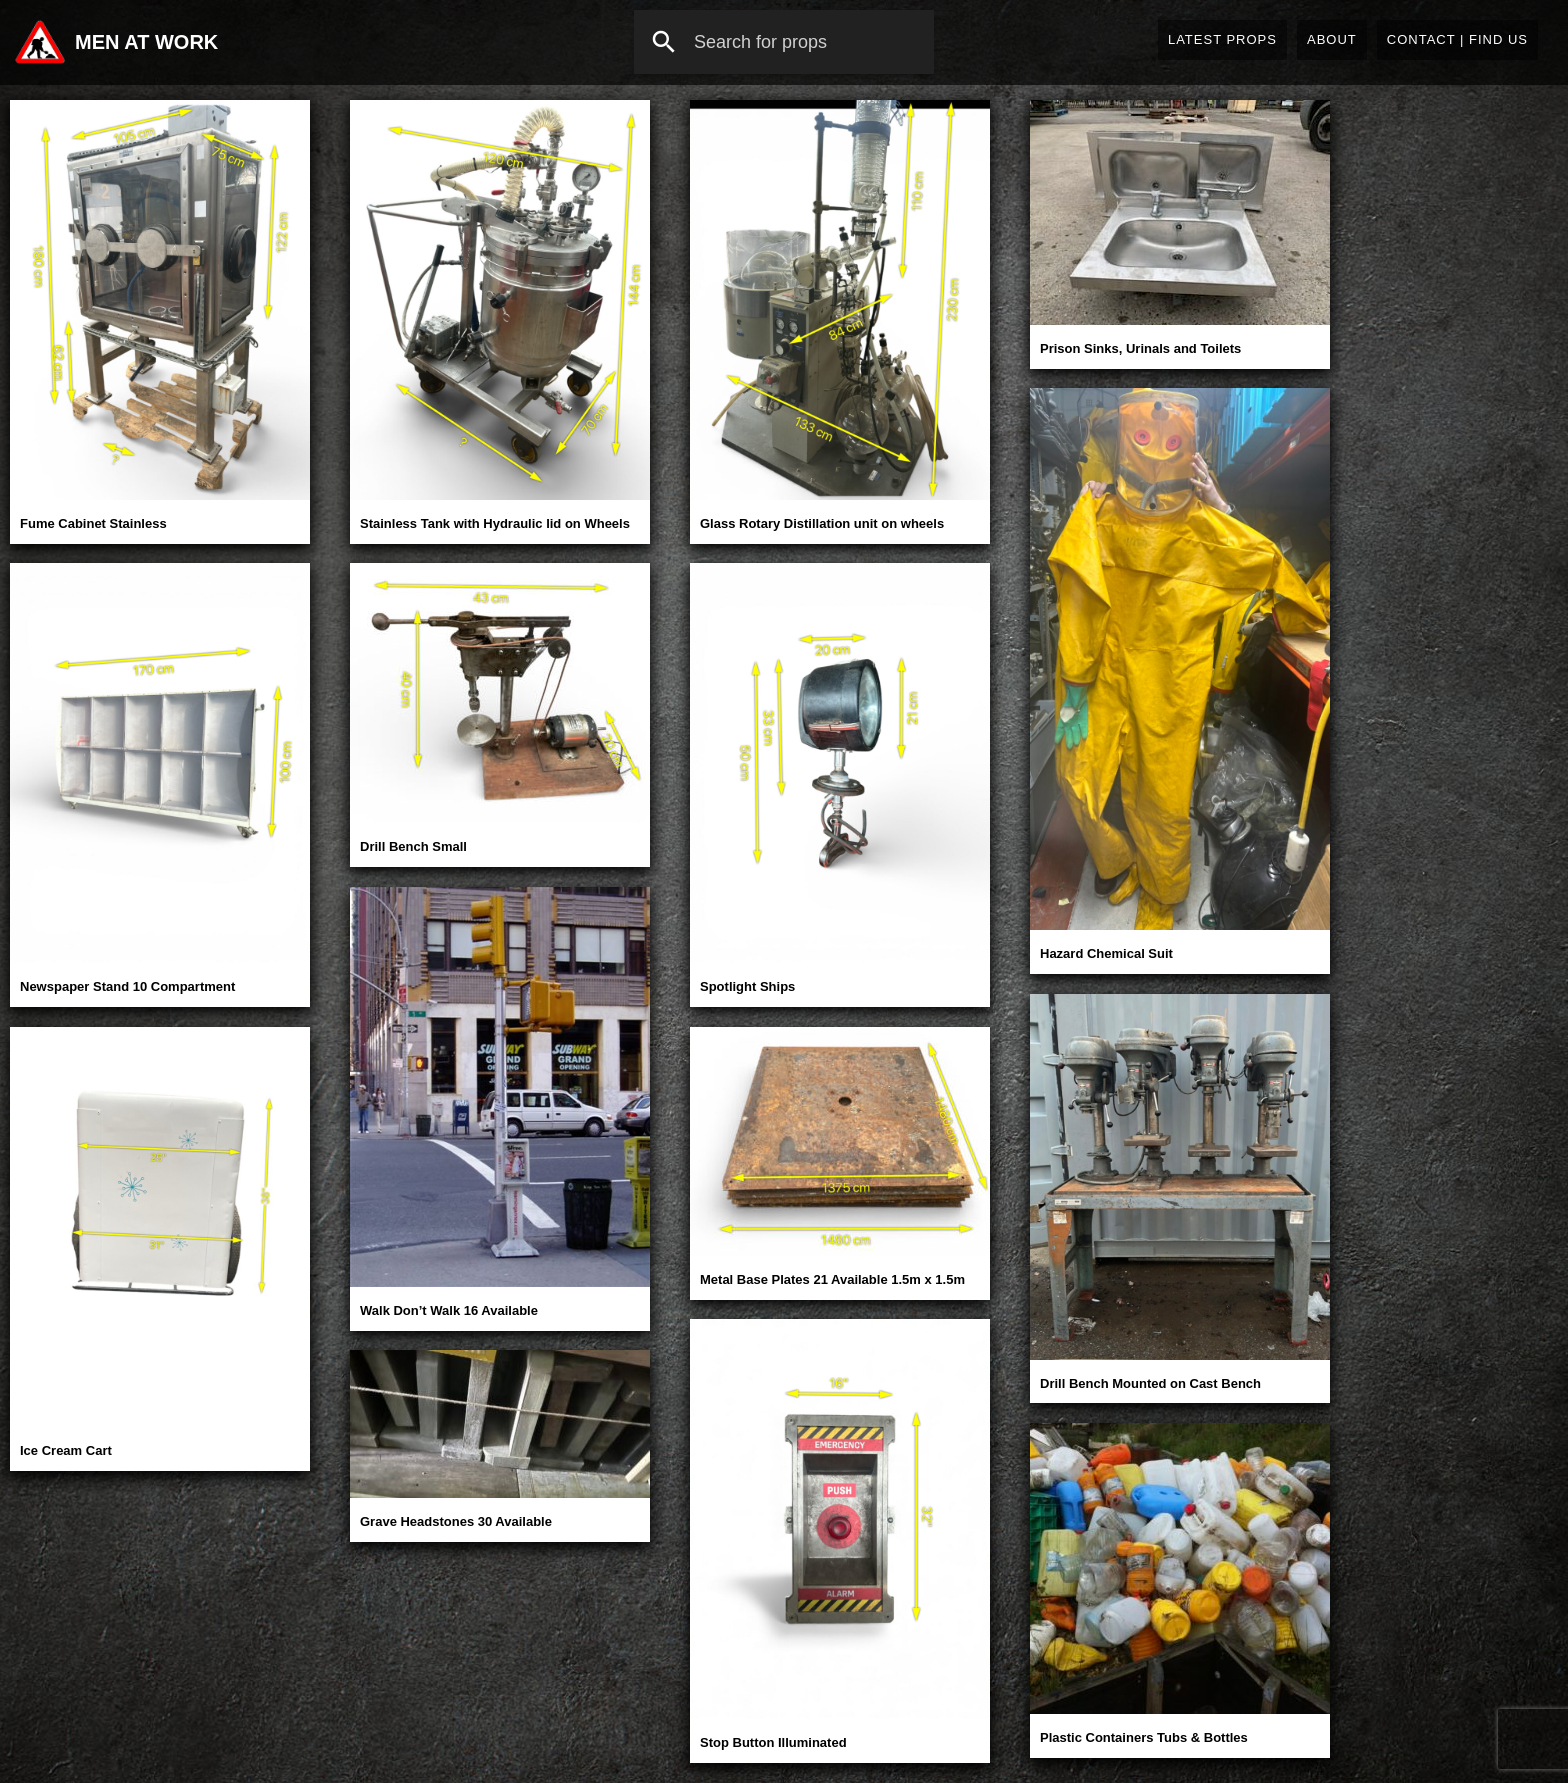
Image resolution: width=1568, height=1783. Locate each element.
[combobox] (784, 42)
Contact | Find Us (1457, 39)
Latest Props (1222, 39)
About (1332, 39)
